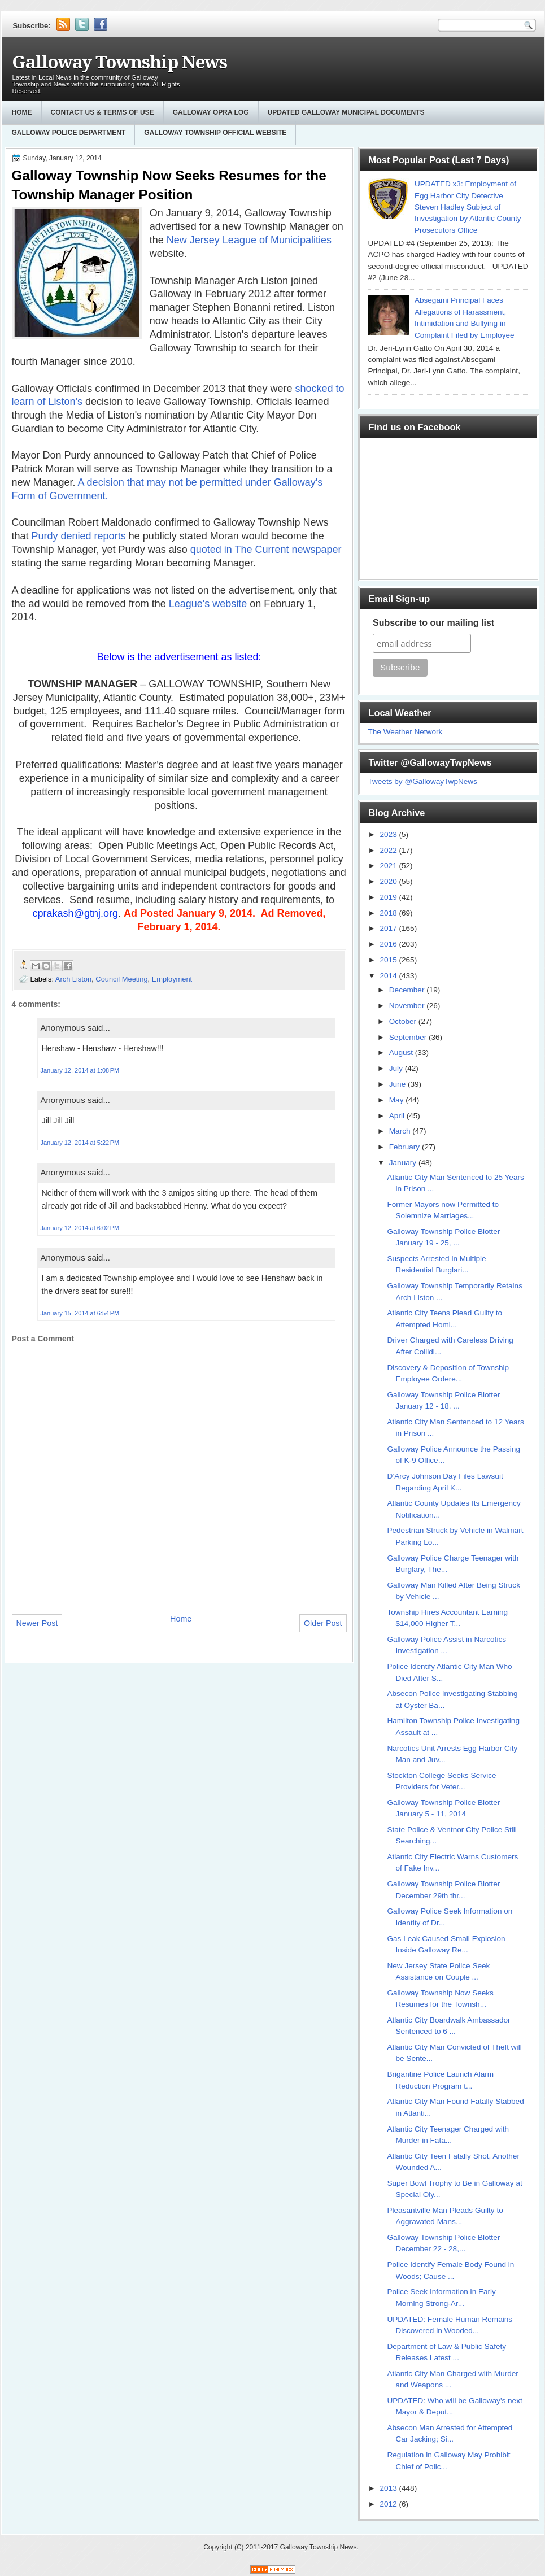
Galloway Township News (119, 62)
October (403, 1021)
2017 (389, 928)
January (403, 1162)
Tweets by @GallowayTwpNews (422, 781)
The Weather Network (405, 731)
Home (22, 112)
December (407, 990)
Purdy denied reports (80, 536)
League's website (208, 603)
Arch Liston (73, 979)
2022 (389, 850)
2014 (389, 975)
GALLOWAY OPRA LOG (211, 112)
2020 (389, 881)
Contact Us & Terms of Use (102, 112)
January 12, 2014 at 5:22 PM (80, 1142)
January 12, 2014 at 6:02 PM (80, 1227)
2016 (389, 944)
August (402, 1052)
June (398, 1084)
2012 (389, 2504)
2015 (389, 960)
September (409, 1037)
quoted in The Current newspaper (266, 549)
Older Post (323, 1623)
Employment (172, 979)
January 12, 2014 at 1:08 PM (80, 1070)
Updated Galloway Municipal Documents (346, 112)
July (397, 1068)
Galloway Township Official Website (215, 133)
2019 (389, 897)
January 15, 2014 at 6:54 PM (80, 1313)
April (398, 1116)
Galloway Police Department (69, 133)
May (397, 1100)
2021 (389, 865)
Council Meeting (121, 979)
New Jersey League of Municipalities (249, 240)
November (407, 1005)
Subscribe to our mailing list (433, 622)
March (401, 1131)
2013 (389, 2488)
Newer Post (37, 1623)
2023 (389, 834)
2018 (389, 913)
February (405, 1147)
